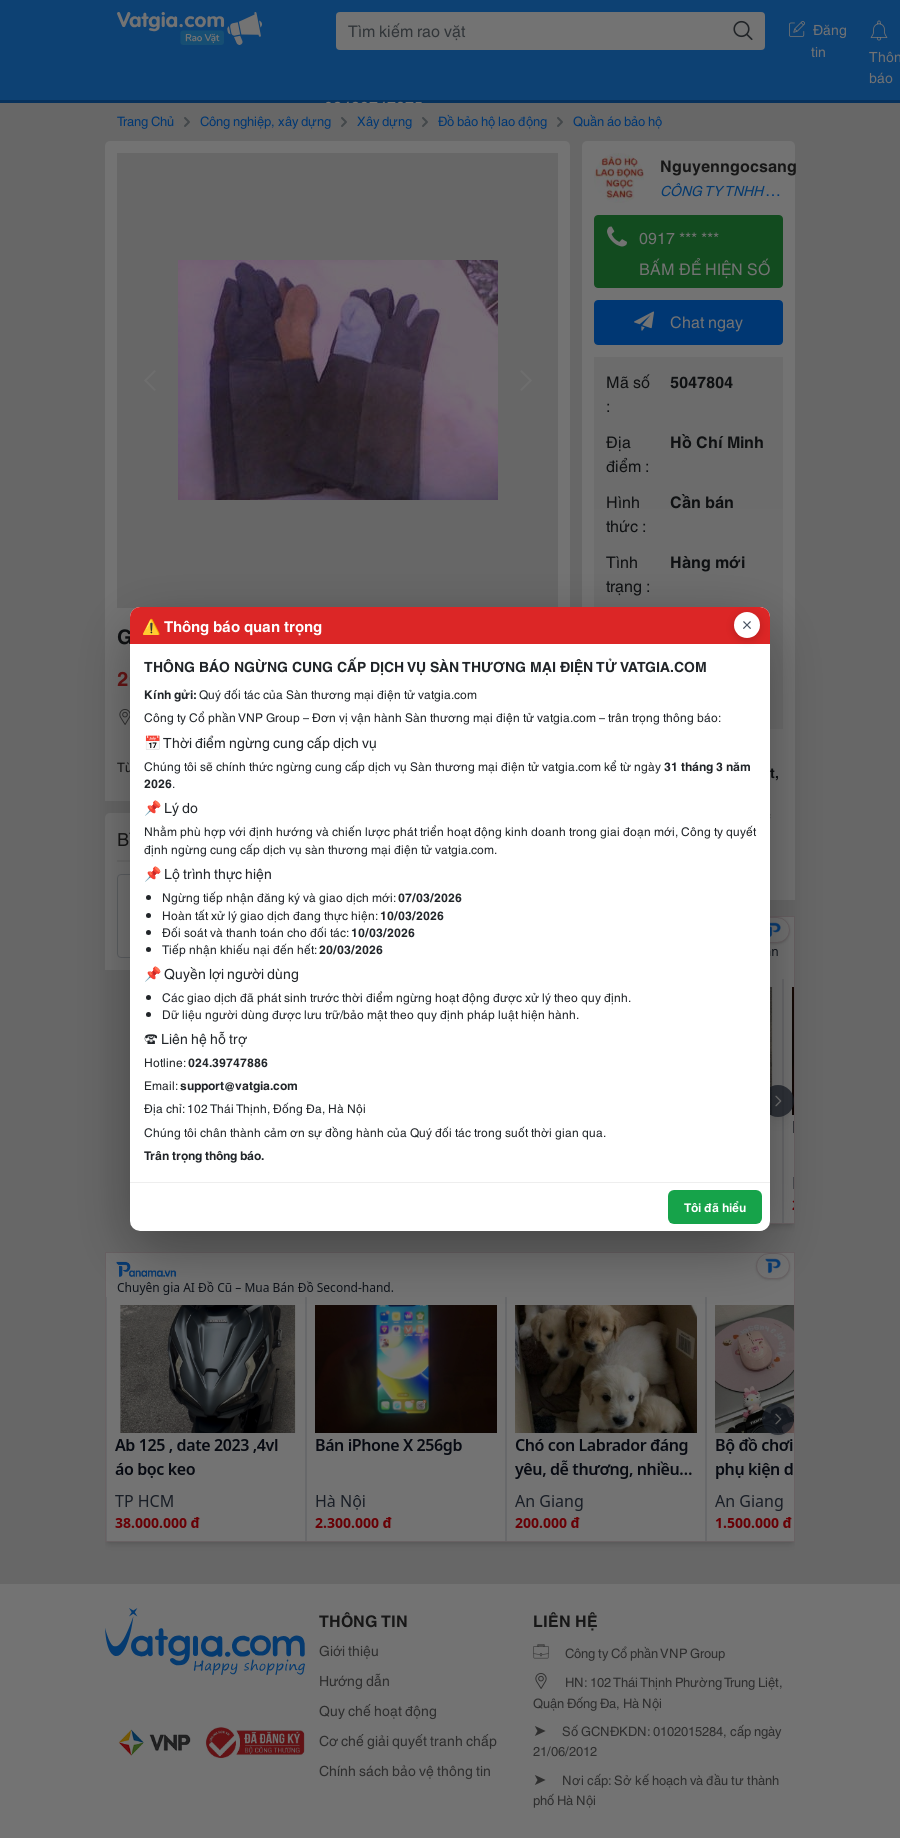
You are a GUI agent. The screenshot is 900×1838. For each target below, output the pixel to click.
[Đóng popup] (747, 625)
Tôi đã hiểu (715, 1206)
